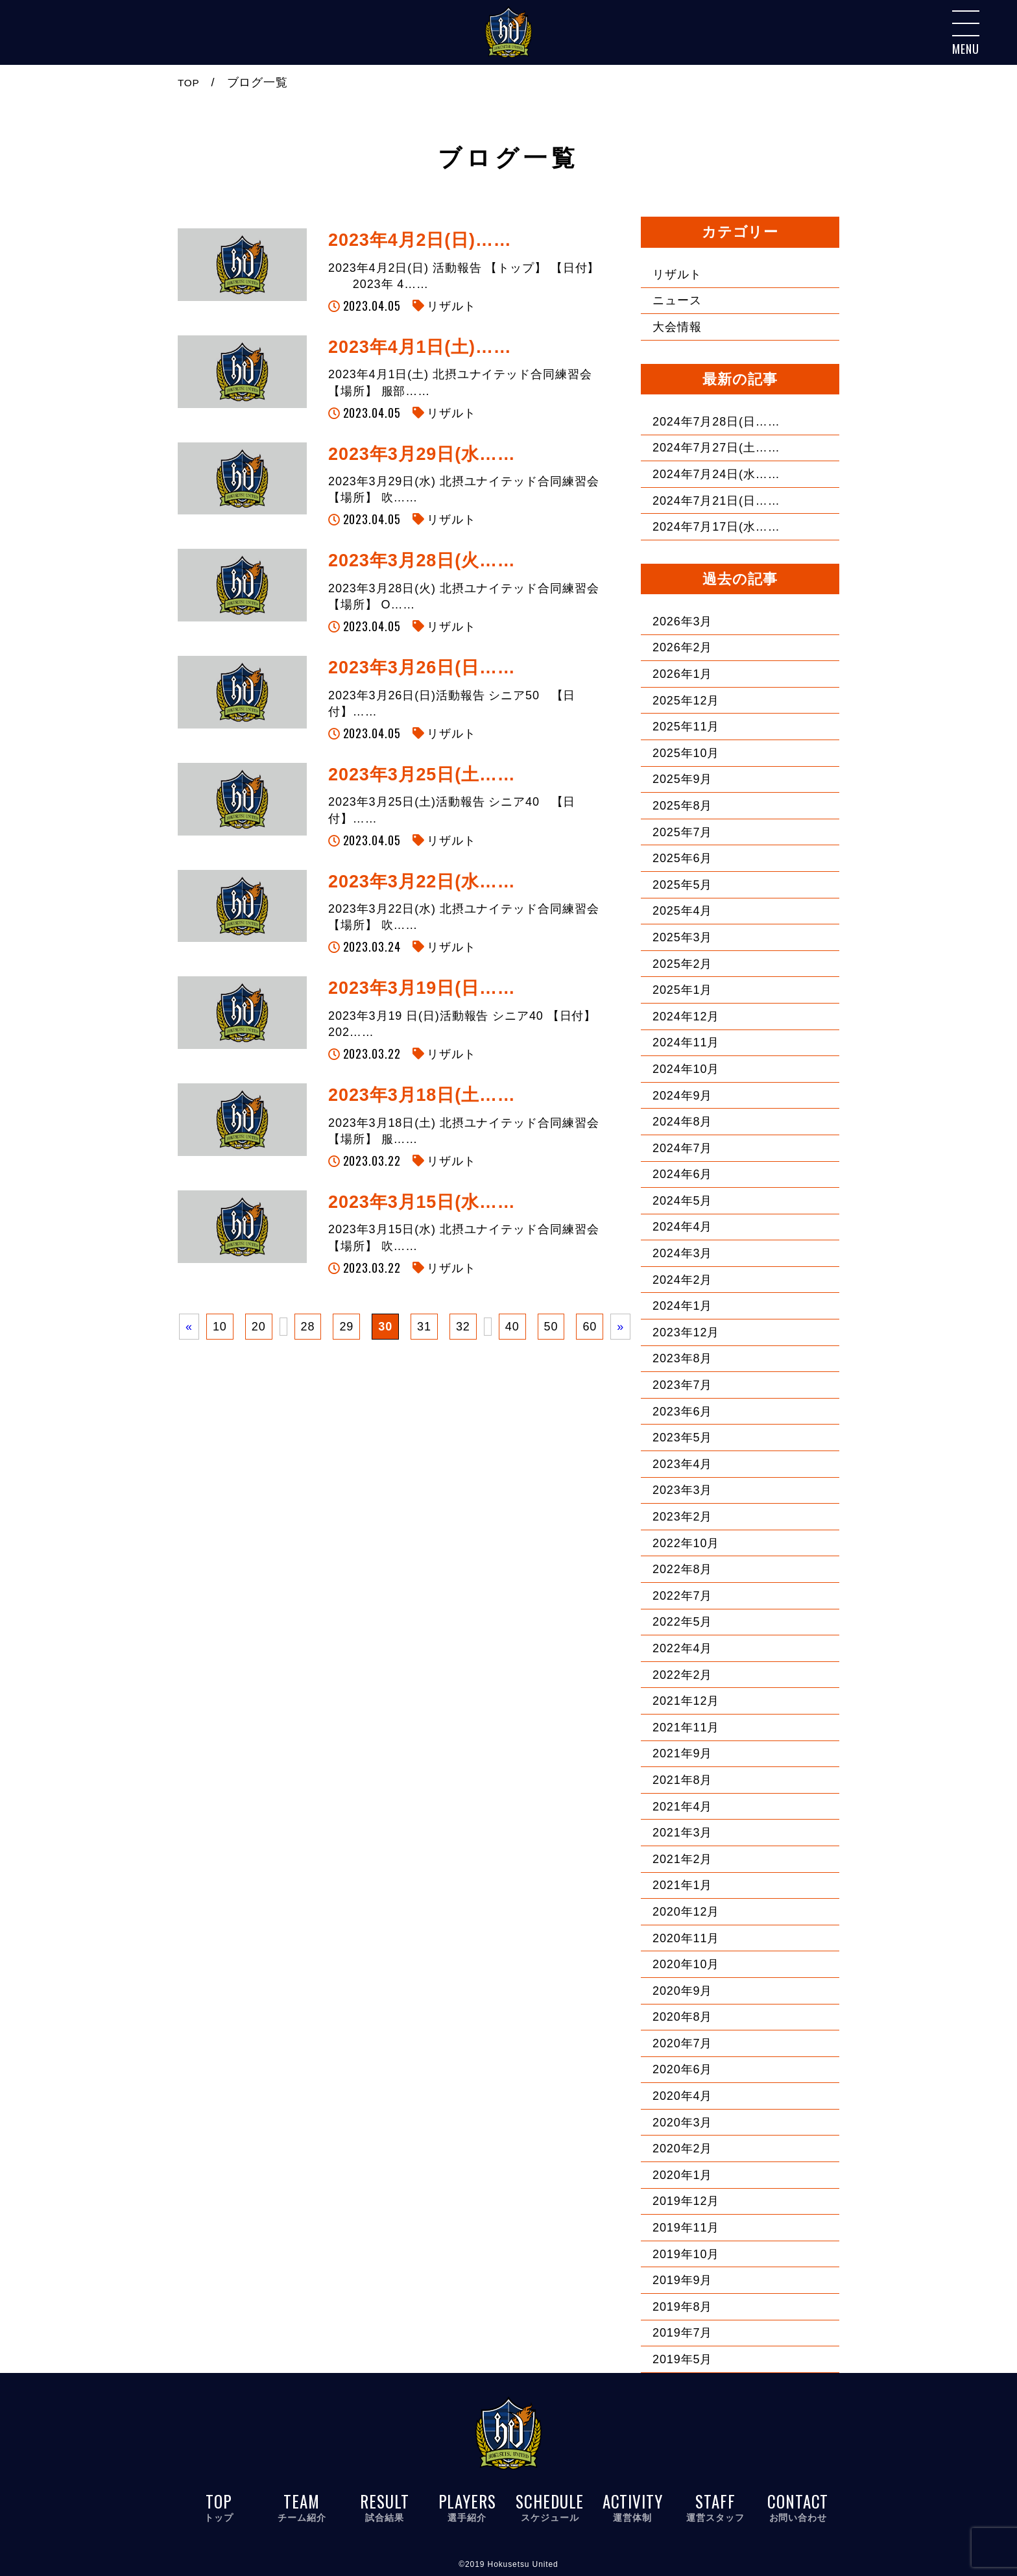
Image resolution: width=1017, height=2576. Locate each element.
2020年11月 (685, 1938)
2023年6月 (682, 1411)
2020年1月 (682, 2175)
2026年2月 (682, 647)
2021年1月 (682, 1885)
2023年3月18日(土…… (422, 1095)
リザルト (451, 306)
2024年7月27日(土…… (716, 447)
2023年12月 (685, 1332)
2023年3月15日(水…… (422, 1202)
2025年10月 (685, 753)
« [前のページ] (189, 1326)
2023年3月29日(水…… (422, 454)
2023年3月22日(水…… (422, 881)
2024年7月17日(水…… (716, 526)
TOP (190, 82)
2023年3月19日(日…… (422, 988)
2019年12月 (685, 2201)
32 (463, 1326)
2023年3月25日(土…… (422, 774)
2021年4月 (682, 1806)
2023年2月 (682, 1516)
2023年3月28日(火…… (422, 560)
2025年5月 (682, 884)
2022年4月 (682, 1648)
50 (551, 1326)
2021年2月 (682, 1859)
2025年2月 (682, 963)
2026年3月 (682, 621)
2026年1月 (682, 674)
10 (220, 1326)
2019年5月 (682, 2359)
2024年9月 (682, 1095)
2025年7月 (682, 832)
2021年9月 (682, 1753)
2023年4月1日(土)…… (420, 347)
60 (589, 1326)
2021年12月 (685, 1700)
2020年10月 (685, 1964)
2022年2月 (682, 1674)
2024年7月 (682, 1148)
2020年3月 (682, 2122)
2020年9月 (682, 1990)
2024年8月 (682, 1121)
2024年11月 (685, 1042)
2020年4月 (682, 2095)
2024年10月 (685, 1069)
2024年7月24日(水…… (716, 474)
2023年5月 (682, 1437)
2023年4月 (682, 1464)
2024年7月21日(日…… (716, 500)
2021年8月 (682, 1780)
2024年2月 (682, 1279)
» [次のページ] (620, 1326)
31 (424, 1326)
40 (512, 1326)
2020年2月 (682, 2148)
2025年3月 (682, 937)
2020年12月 (685, 1911)
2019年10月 (685, 2254)
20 (259, 1326)
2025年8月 (682, 805)
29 (346, 1326)
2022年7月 (682, 1595)
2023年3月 (682, 1490)
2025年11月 (685, 726)
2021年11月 (685, 1727)
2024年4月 (682, 1226)
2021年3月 (682, 1832)
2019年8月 (682, 2306)
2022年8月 (682, 1569)
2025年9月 (682, 779)
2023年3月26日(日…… (422, 667)
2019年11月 (685, 2227)
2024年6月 (682, 1174)
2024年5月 (682, 1200)
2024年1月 (682, 1305)
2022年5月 (682, 1621)
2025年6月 (682, 858)
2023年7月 (682, 1384)
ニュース (677, 300)
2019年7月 (682, 2332)
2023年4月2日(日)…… (420, 240)
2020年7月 (682, 2043)
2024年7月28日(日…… (716, 421)
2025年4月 (682, 910)
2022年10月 (685, 1543)
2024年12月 (685, 1016)
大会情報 (677, 326)
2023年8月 (682, 1358)
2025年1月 (682, 989)
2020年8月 (682, 2016)
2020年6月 (682, 2069)
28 (308, 1326)
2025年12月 (685, 700)
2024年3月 (682, 1253)
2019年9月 (682, 2280)
